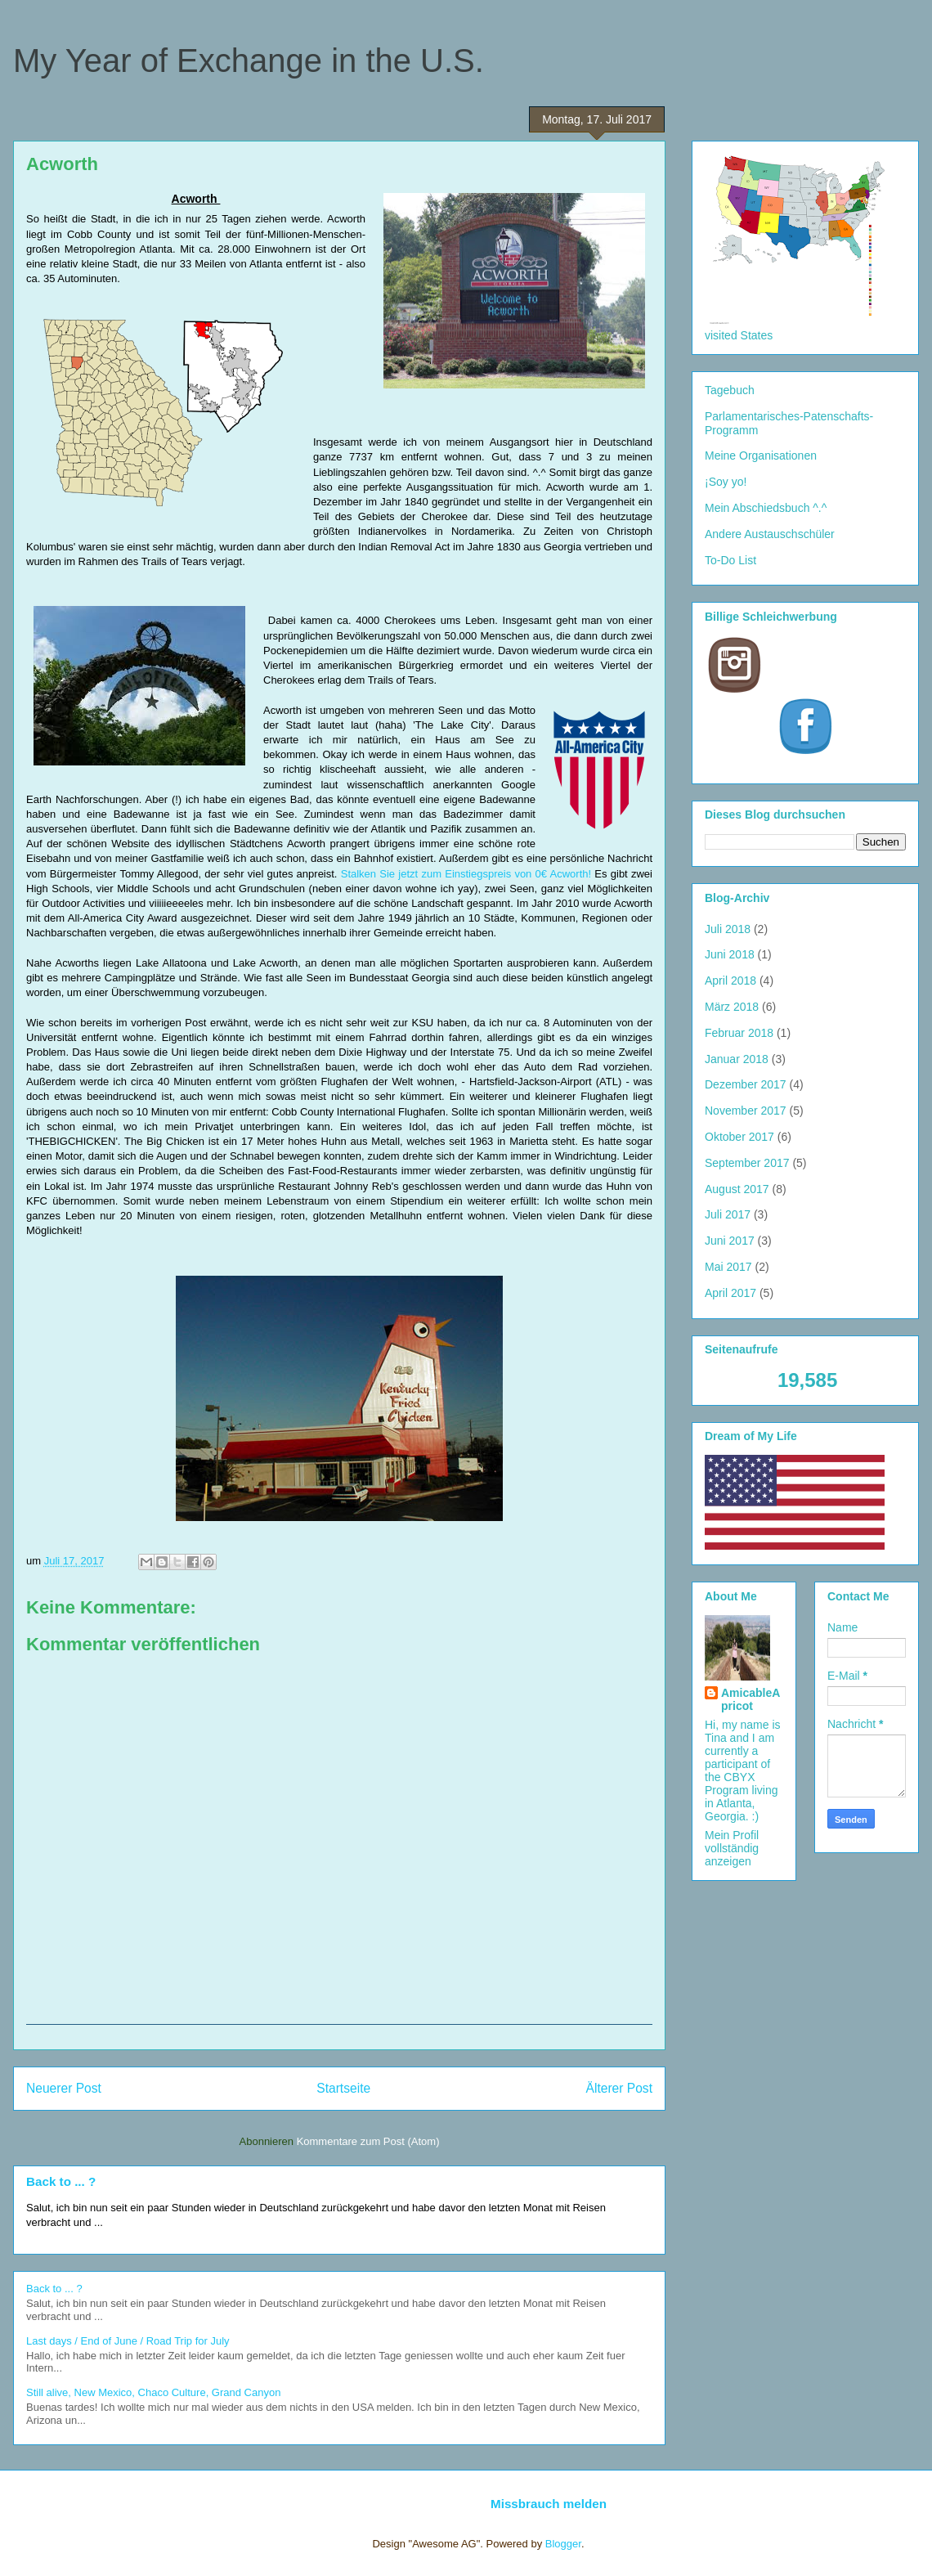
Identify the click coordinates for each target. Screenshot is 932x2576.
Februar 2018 (739, 1032)
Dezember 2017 (745, 1084)
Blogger (563, 2544)
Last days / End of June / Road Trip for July (128, 2341)
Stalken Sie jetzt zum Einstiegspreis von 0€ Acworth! (466, 874)
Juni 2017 (730, 1240)
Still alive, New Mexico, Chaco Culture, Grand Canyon (153, 2392)
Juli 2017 (728, 1214)
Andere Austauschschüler (770, 534)
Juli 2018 (728, 929)
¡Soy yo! (725, 481)
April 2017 (730, 1292)
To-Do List (730, 560)
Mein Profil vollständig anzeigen (732, 1848)
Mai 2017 (728, 1266)
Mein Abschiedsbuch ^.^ (766, 507)
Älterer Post (619, 2088)
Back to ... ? (61, 2181)
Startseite (343, 2088)
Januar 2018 (736, 1059)
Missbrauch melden (549, 2504)
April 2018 (730, 980)
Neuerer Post (63, 2088)
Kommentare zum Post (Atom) (368, 2141)
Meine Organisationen (761, 455)
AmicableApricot (750, 1699)
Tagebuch (730, 390)
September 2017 (747, 1162)
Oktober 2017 (739, 1136)
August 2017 (737, 1189)
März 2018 (732, 1006)
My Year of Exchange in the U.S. (248, 61)
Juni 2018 (730, 954)
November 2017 (745, 1110)
